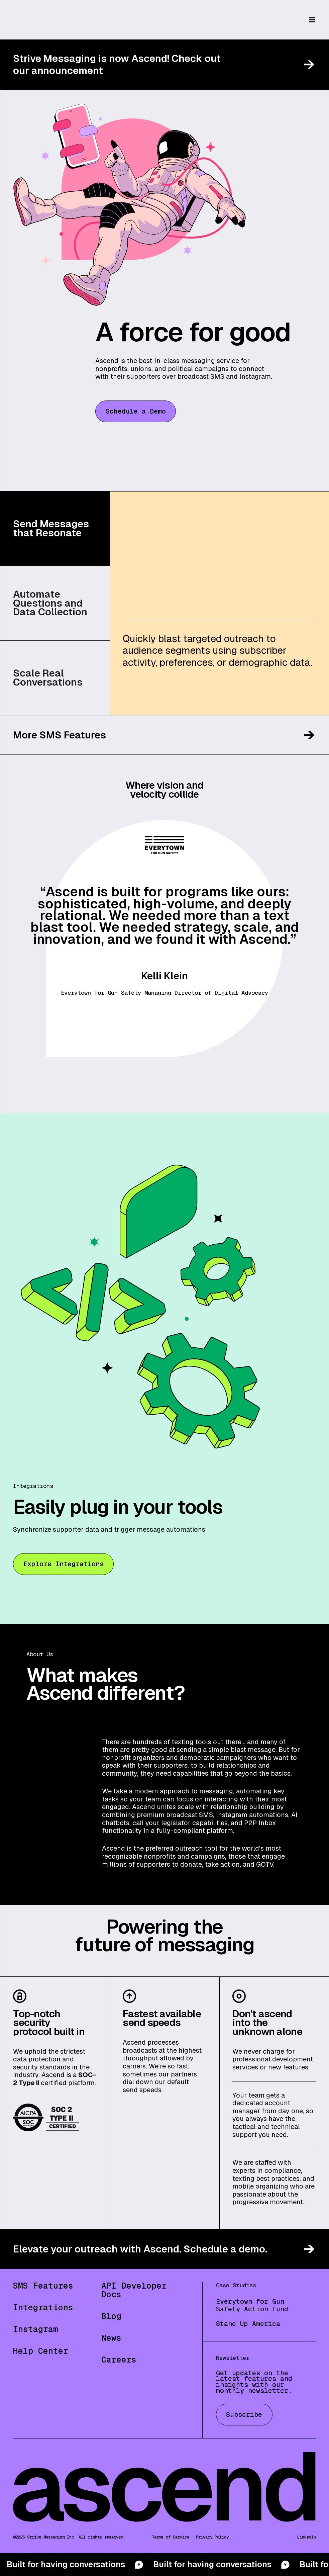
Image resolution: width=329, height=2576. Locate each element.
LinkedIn (306, 2537)
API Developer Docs (134, 2290)
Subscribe (244, 2414)
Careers (118, 2359)
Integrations (43, 2307)
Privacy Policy (212, 2537)
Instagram (35, 2329)
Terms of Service (170, 2537)
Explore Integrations (63, 1564)
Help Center (40, 2350)
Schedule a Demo (136, 411)
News (111, 2337)
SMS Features (43, 2285)
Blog (111, 2316)
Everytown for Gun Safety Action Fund (252, 2305)
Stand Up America (248, 2323)
